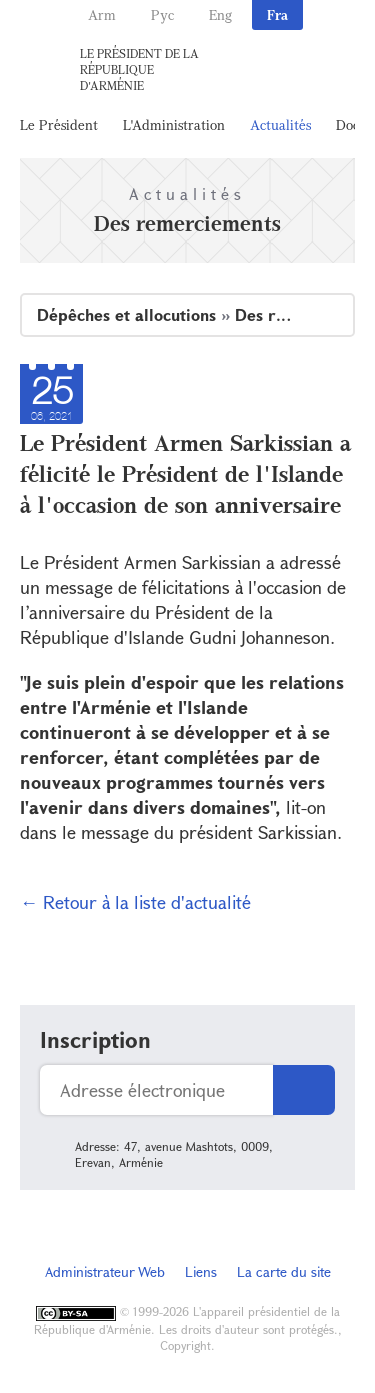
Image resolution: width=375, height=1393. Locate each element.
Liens (201, 1271)
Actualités (280, 124)
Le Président (59, 124)
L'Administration (174, 124)
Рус (162, 14)
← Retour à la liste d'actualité (135, 902)
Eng (220, 14)
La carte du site (284, 1271)
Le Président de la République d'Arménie (139, 69)
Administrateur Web (105, 1271)
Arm (102, 14)
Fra (277, 14)
